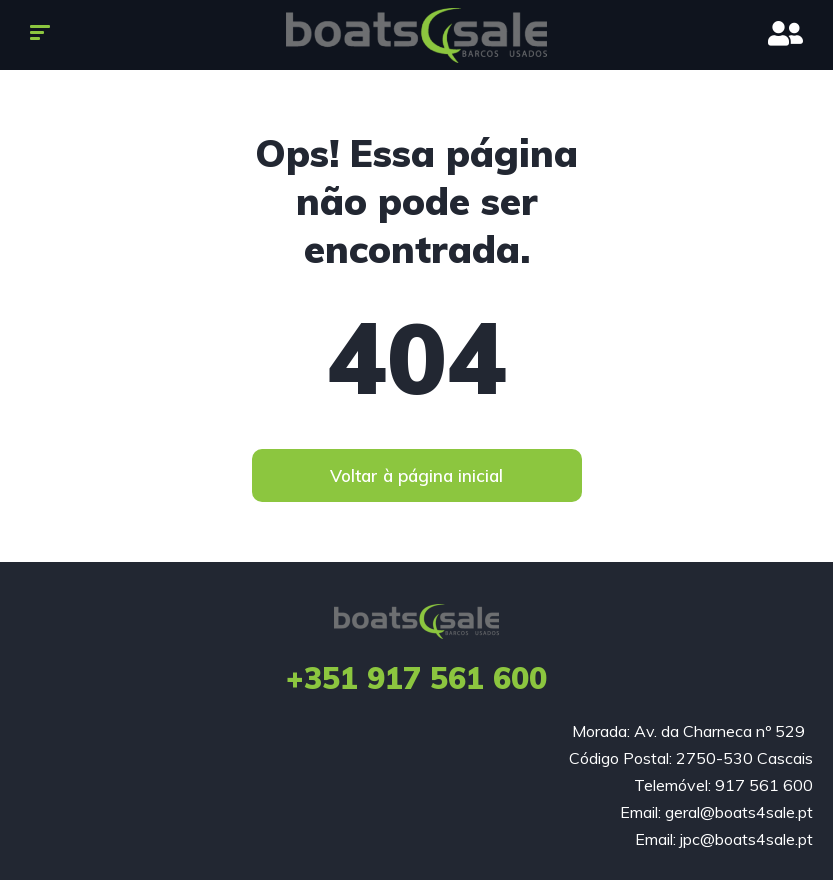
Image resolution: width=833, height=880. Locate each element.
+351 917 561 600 (416, 678)
